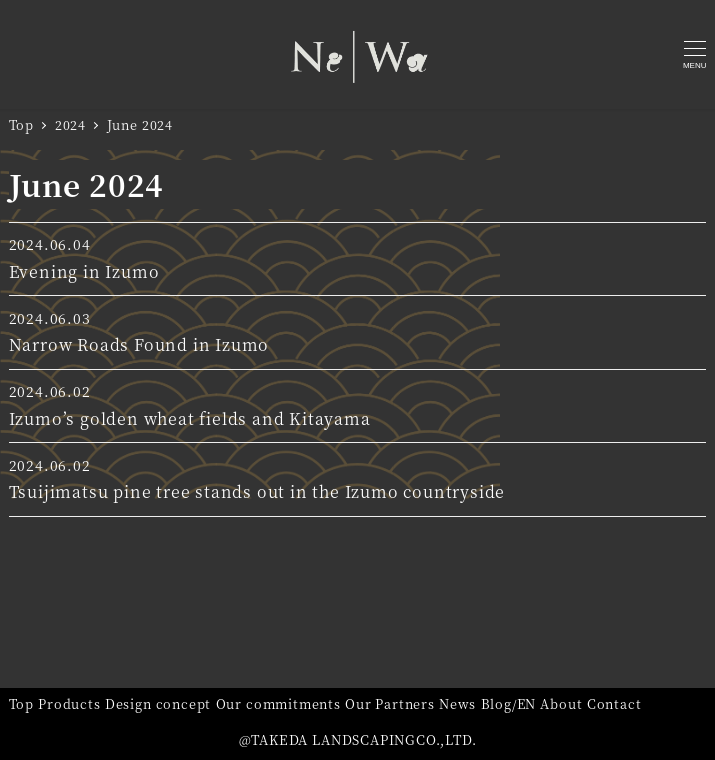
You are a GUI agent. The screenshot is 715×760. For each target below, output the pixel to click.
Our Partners (390, 703)
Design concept (158, 703)
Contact (614, 703)
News (457, 703)
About (561, 703)
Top (21, 703)
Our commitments (278, 703)
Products (69, 703)
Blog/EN (509, 703)
